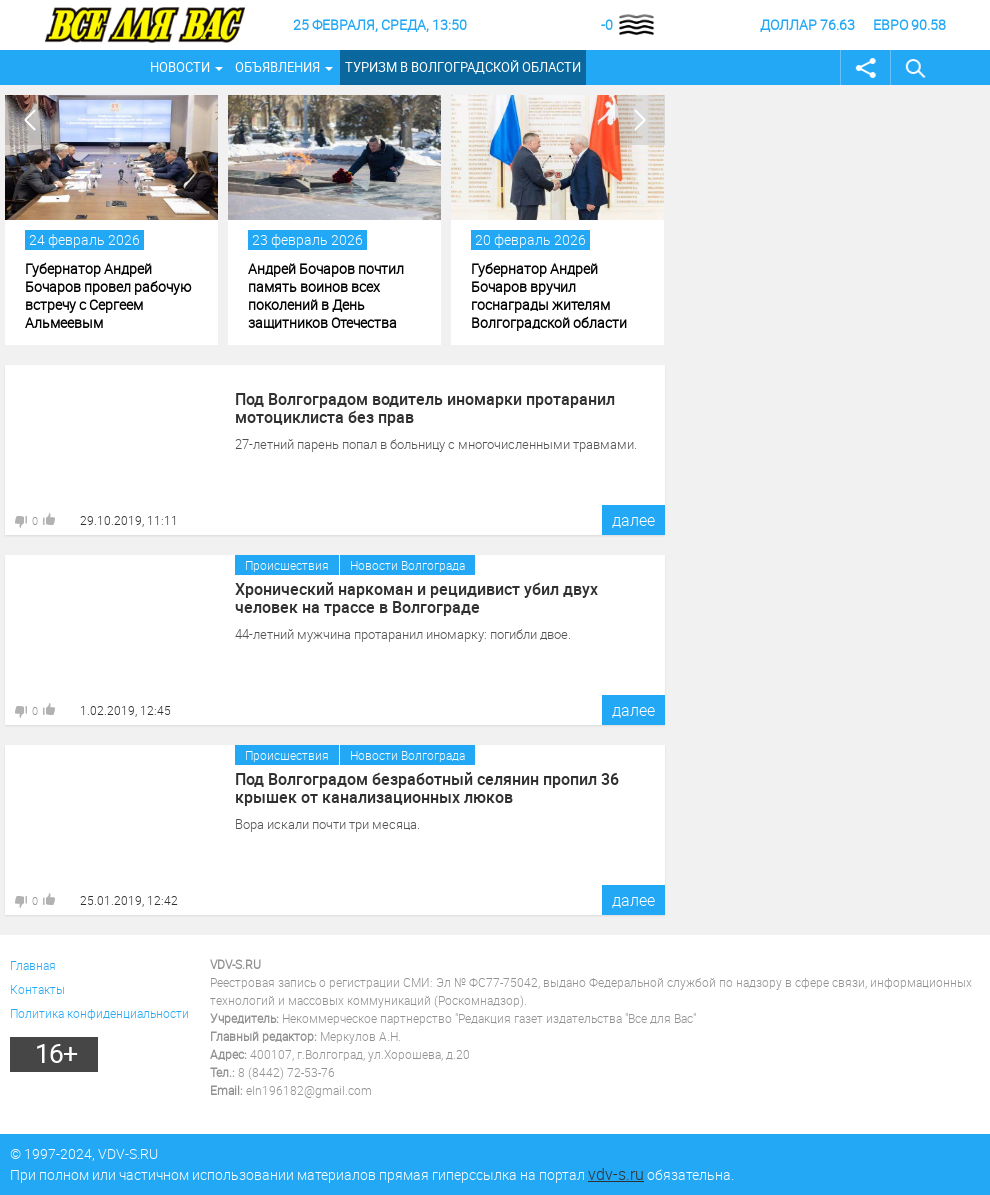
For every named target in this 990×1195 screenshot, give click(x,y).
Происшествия (287, 565)
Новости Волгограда (407, 565)
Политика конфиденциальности (99, 1013)
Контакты (37, 989)
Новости (180, 67)
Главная (33, 965)
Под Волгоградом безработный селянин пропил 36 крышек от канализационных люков (427, 788)
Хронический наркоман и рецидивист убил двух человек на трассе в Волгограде (416, 598)
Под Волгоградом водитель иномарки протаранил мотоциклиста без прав (425, 408)
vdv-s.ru (616, 1174)
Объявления (277, 67)
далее (633, 520)
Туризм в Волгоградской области (463, 67)
